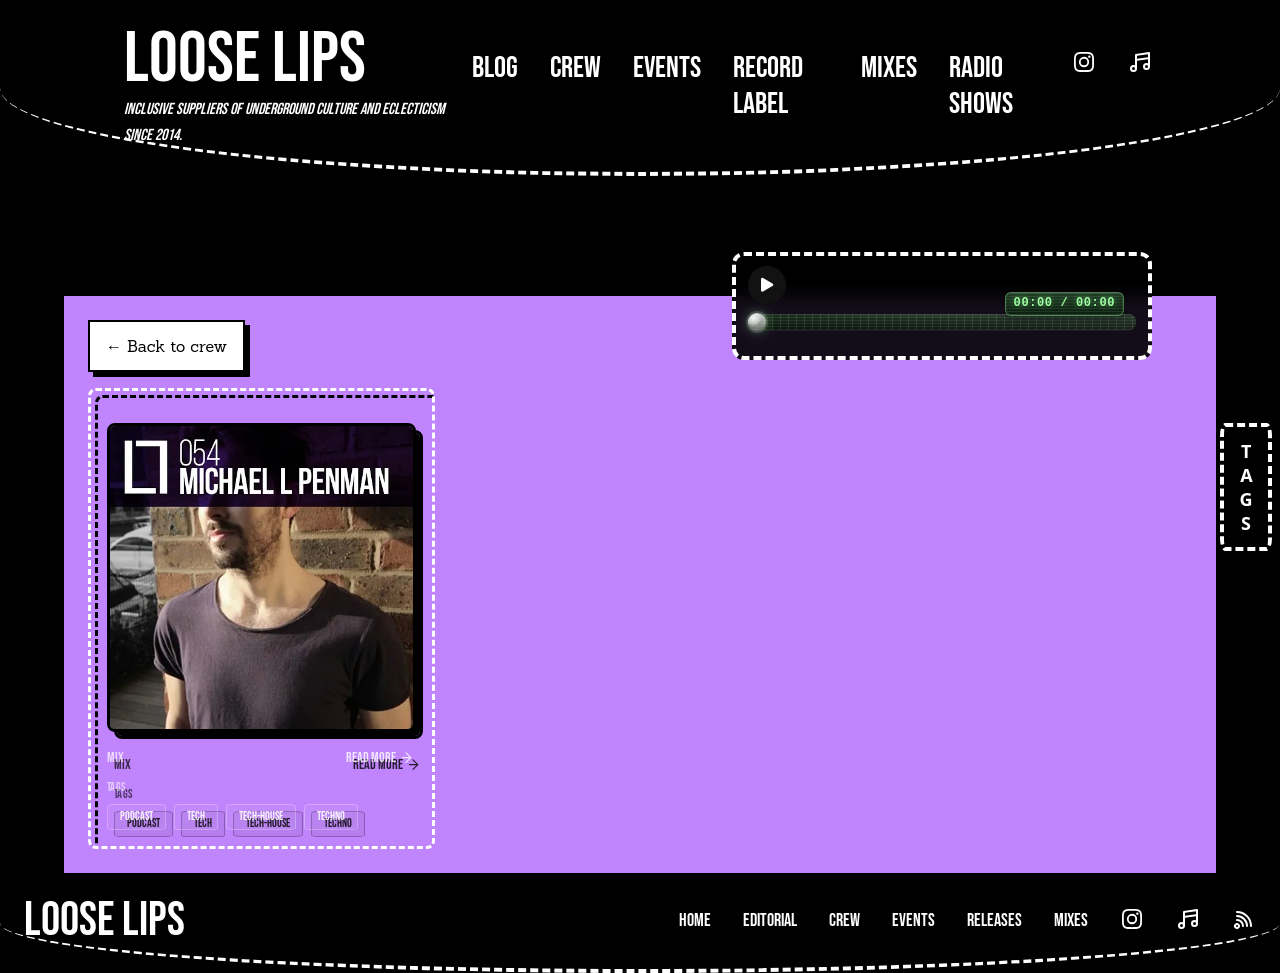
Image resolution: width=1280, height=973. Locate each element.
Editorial (770, 920)
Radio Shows (981, 86)
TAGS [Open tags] (1246, 487)
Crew (575, 68)
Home (695, 920)
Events (667, 68)
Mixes (889, 68)
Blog (495, 68)
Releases (994, 920)
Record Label (768, 86)
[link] (261, 618)
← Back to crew (166, 346)
